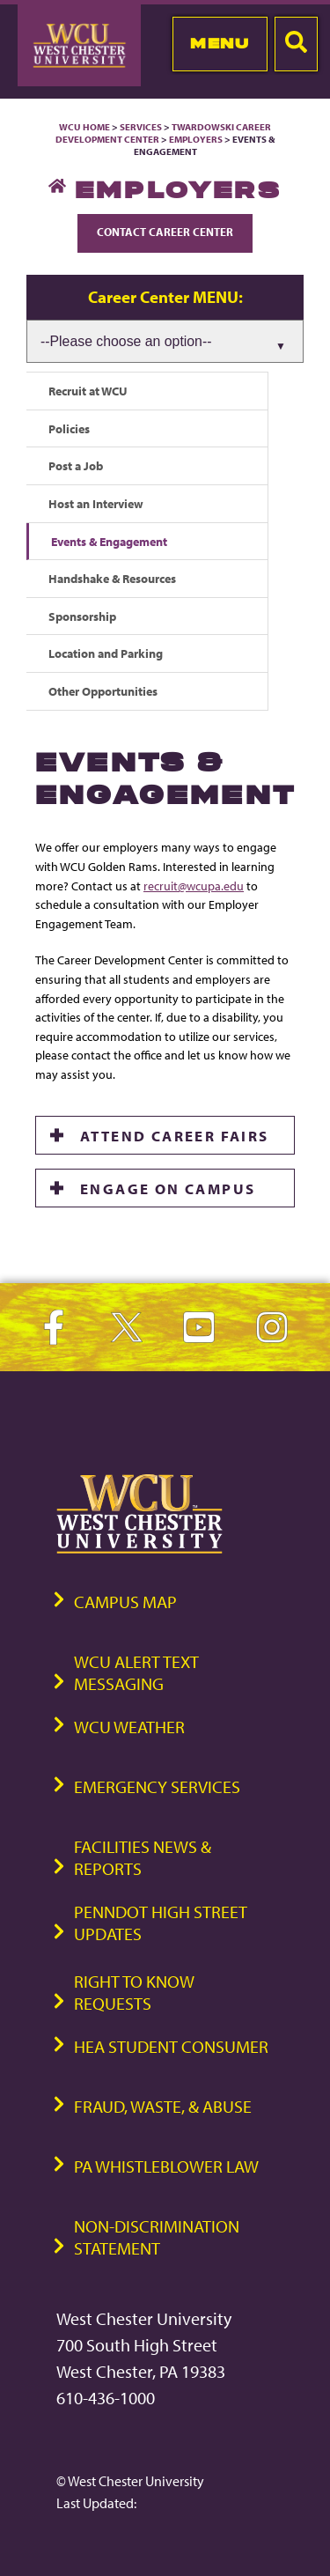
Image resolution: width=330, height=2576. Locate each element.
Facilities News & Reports (142, 1857)
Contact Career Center (165, 232)
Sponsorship (82, 616)
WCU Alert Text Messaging (136, 1672)
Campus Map (125, 1602)
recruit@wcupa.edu (193, 885)
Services (141, 127)
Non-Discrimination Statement (156, 2237)
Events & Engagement (109, 541)
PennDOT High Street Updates (160, 1923)
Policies (69, 428)
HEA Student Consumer (171, 2046)
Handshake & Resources (112, 578)
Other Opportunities (103, 691)
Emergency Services (157, 1786)
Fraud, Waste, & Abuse (163, 2106)
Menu (219, 43)
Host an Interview (95, 503)
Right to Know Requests (134, 1992)
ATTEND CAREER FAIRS (174, 1135)
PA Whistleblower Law (166, 2166)
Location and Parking (105, 653)
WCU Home (84, 127)
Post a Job (75, 465)
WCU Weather (129, 1727)
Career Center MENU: (165, 296)
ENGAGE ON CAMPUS (167, 1188)
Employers (196, 139)
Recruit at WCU (88, 390)
